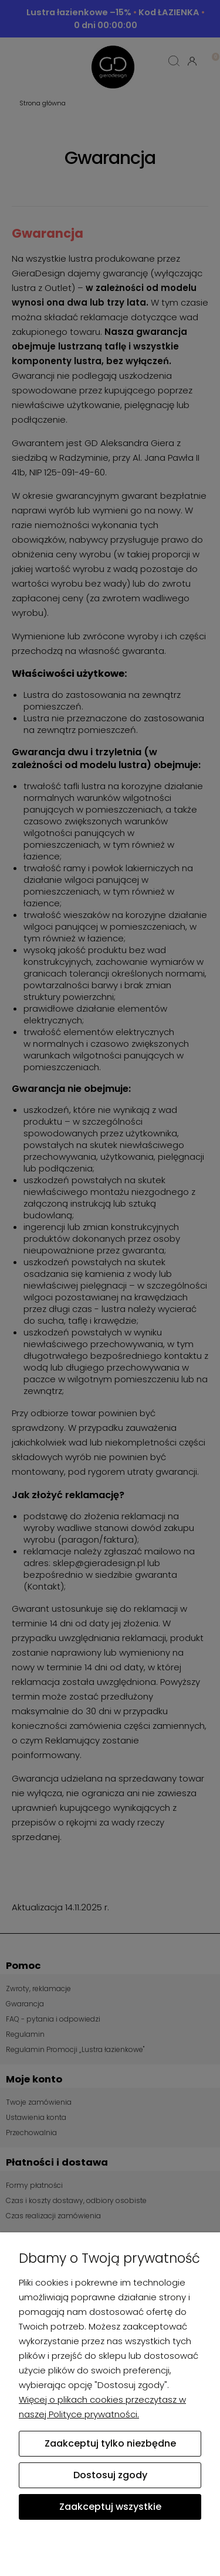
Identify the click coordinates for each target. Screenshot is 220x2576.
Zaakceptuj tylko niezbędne (110, 2443)
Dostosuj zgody (110, 2475)
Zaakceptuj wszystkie (110, 2506)
